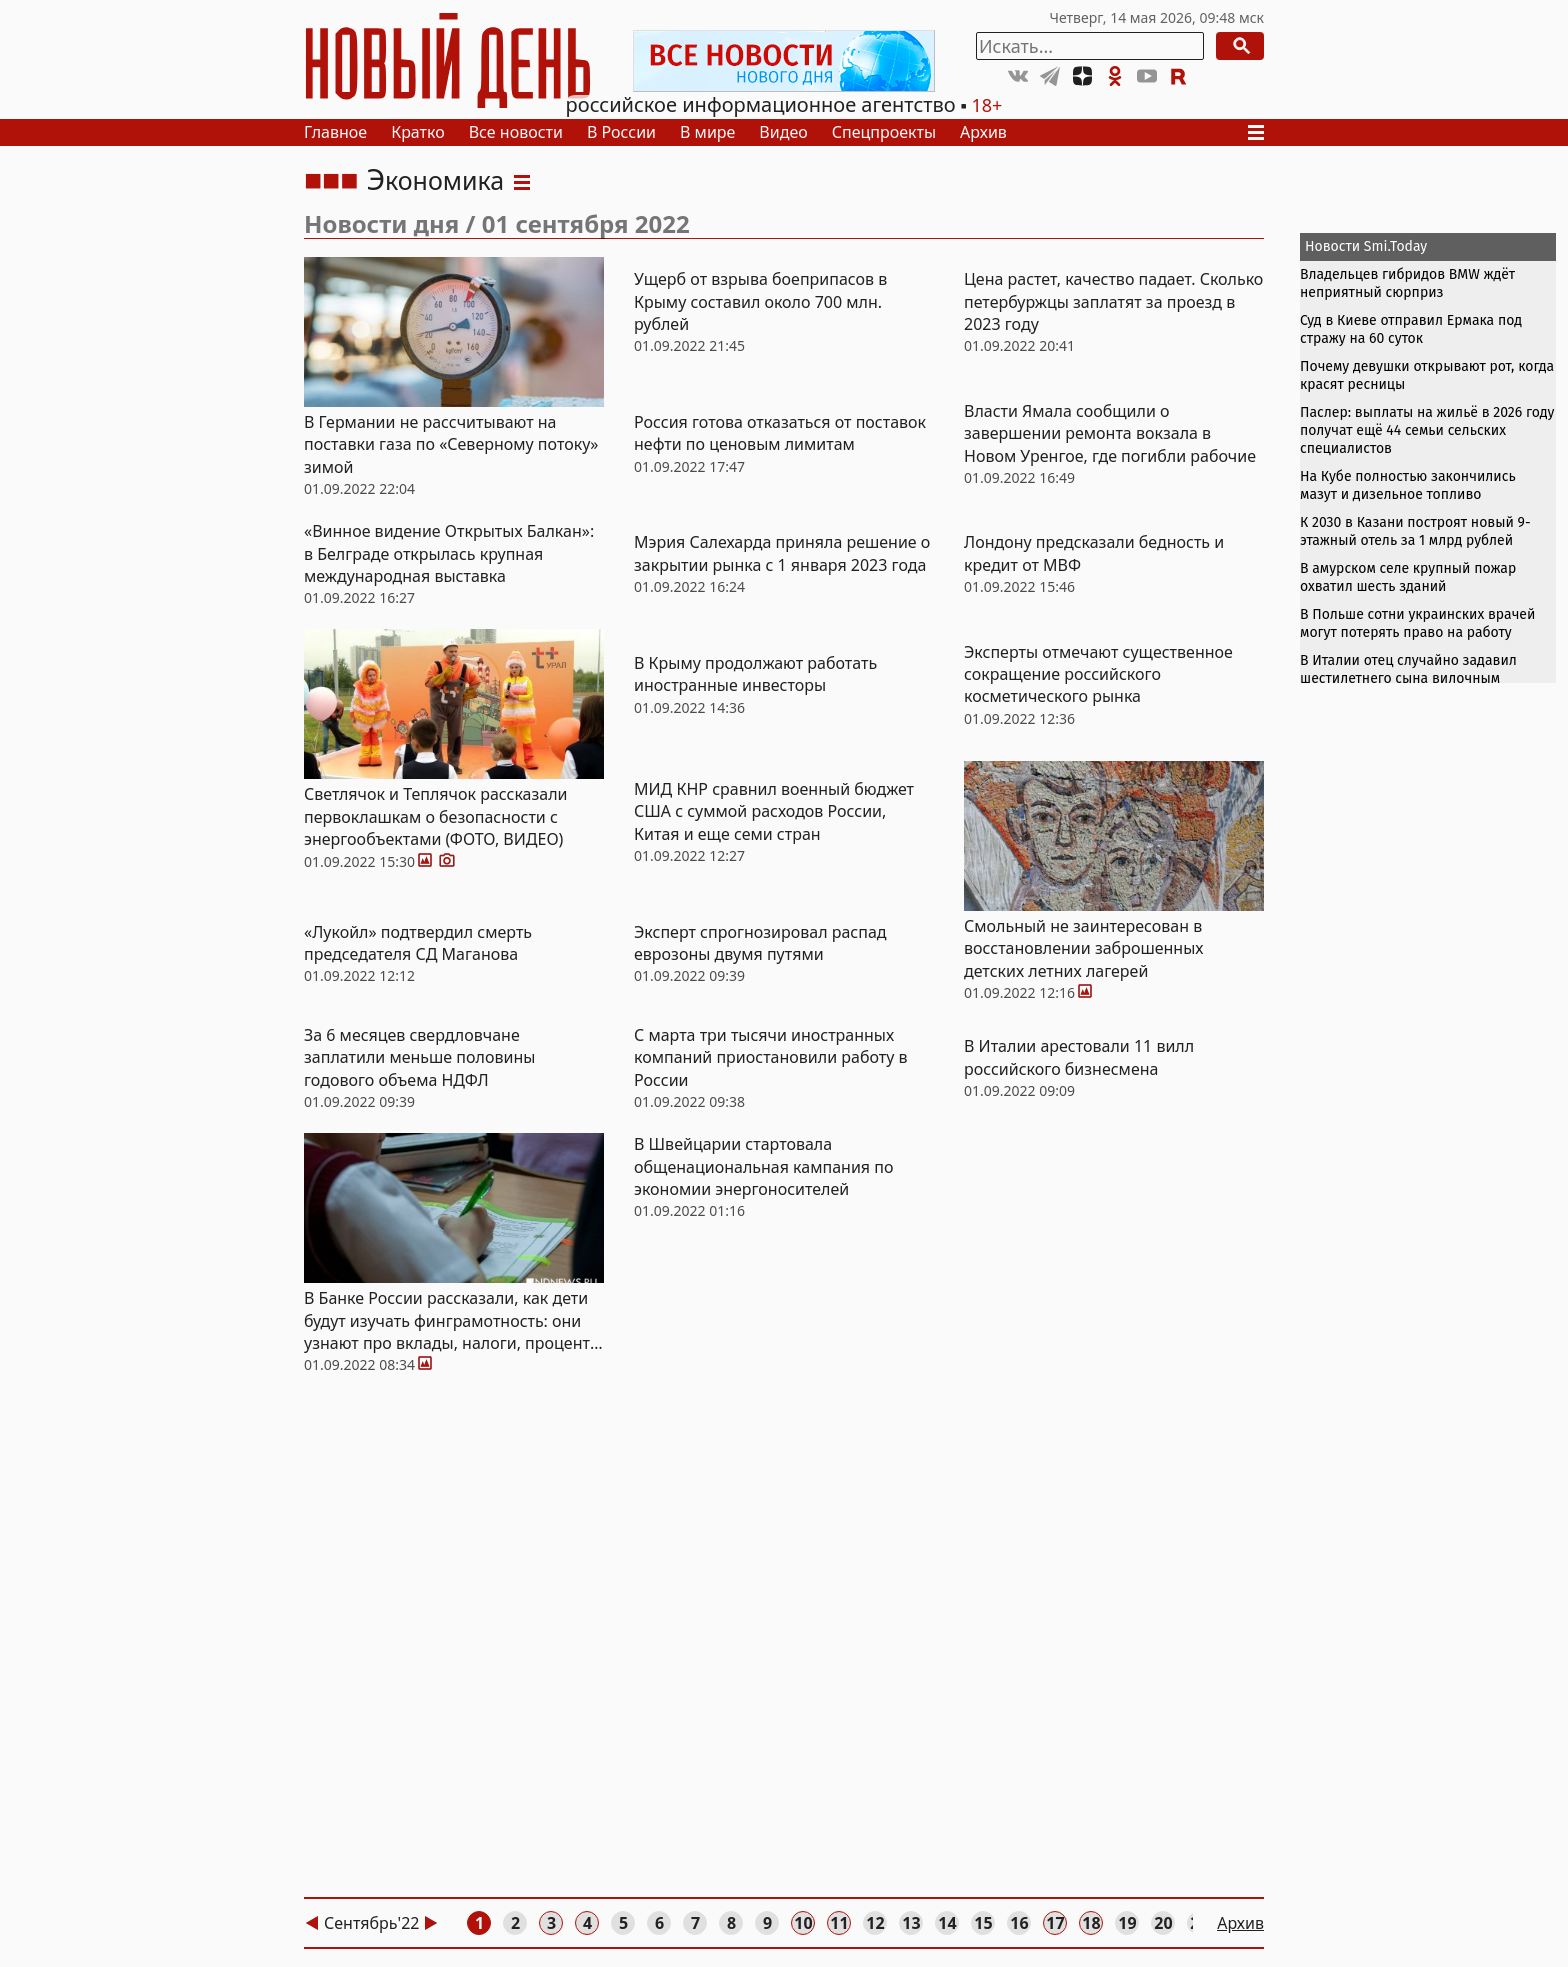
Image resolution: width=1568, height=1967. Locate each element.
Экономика (435, 180)
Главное (335, 132)
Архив (983, 132)
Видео (783, 132)
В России (621, 132)
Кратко (418, 132)
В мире (707, 132)
